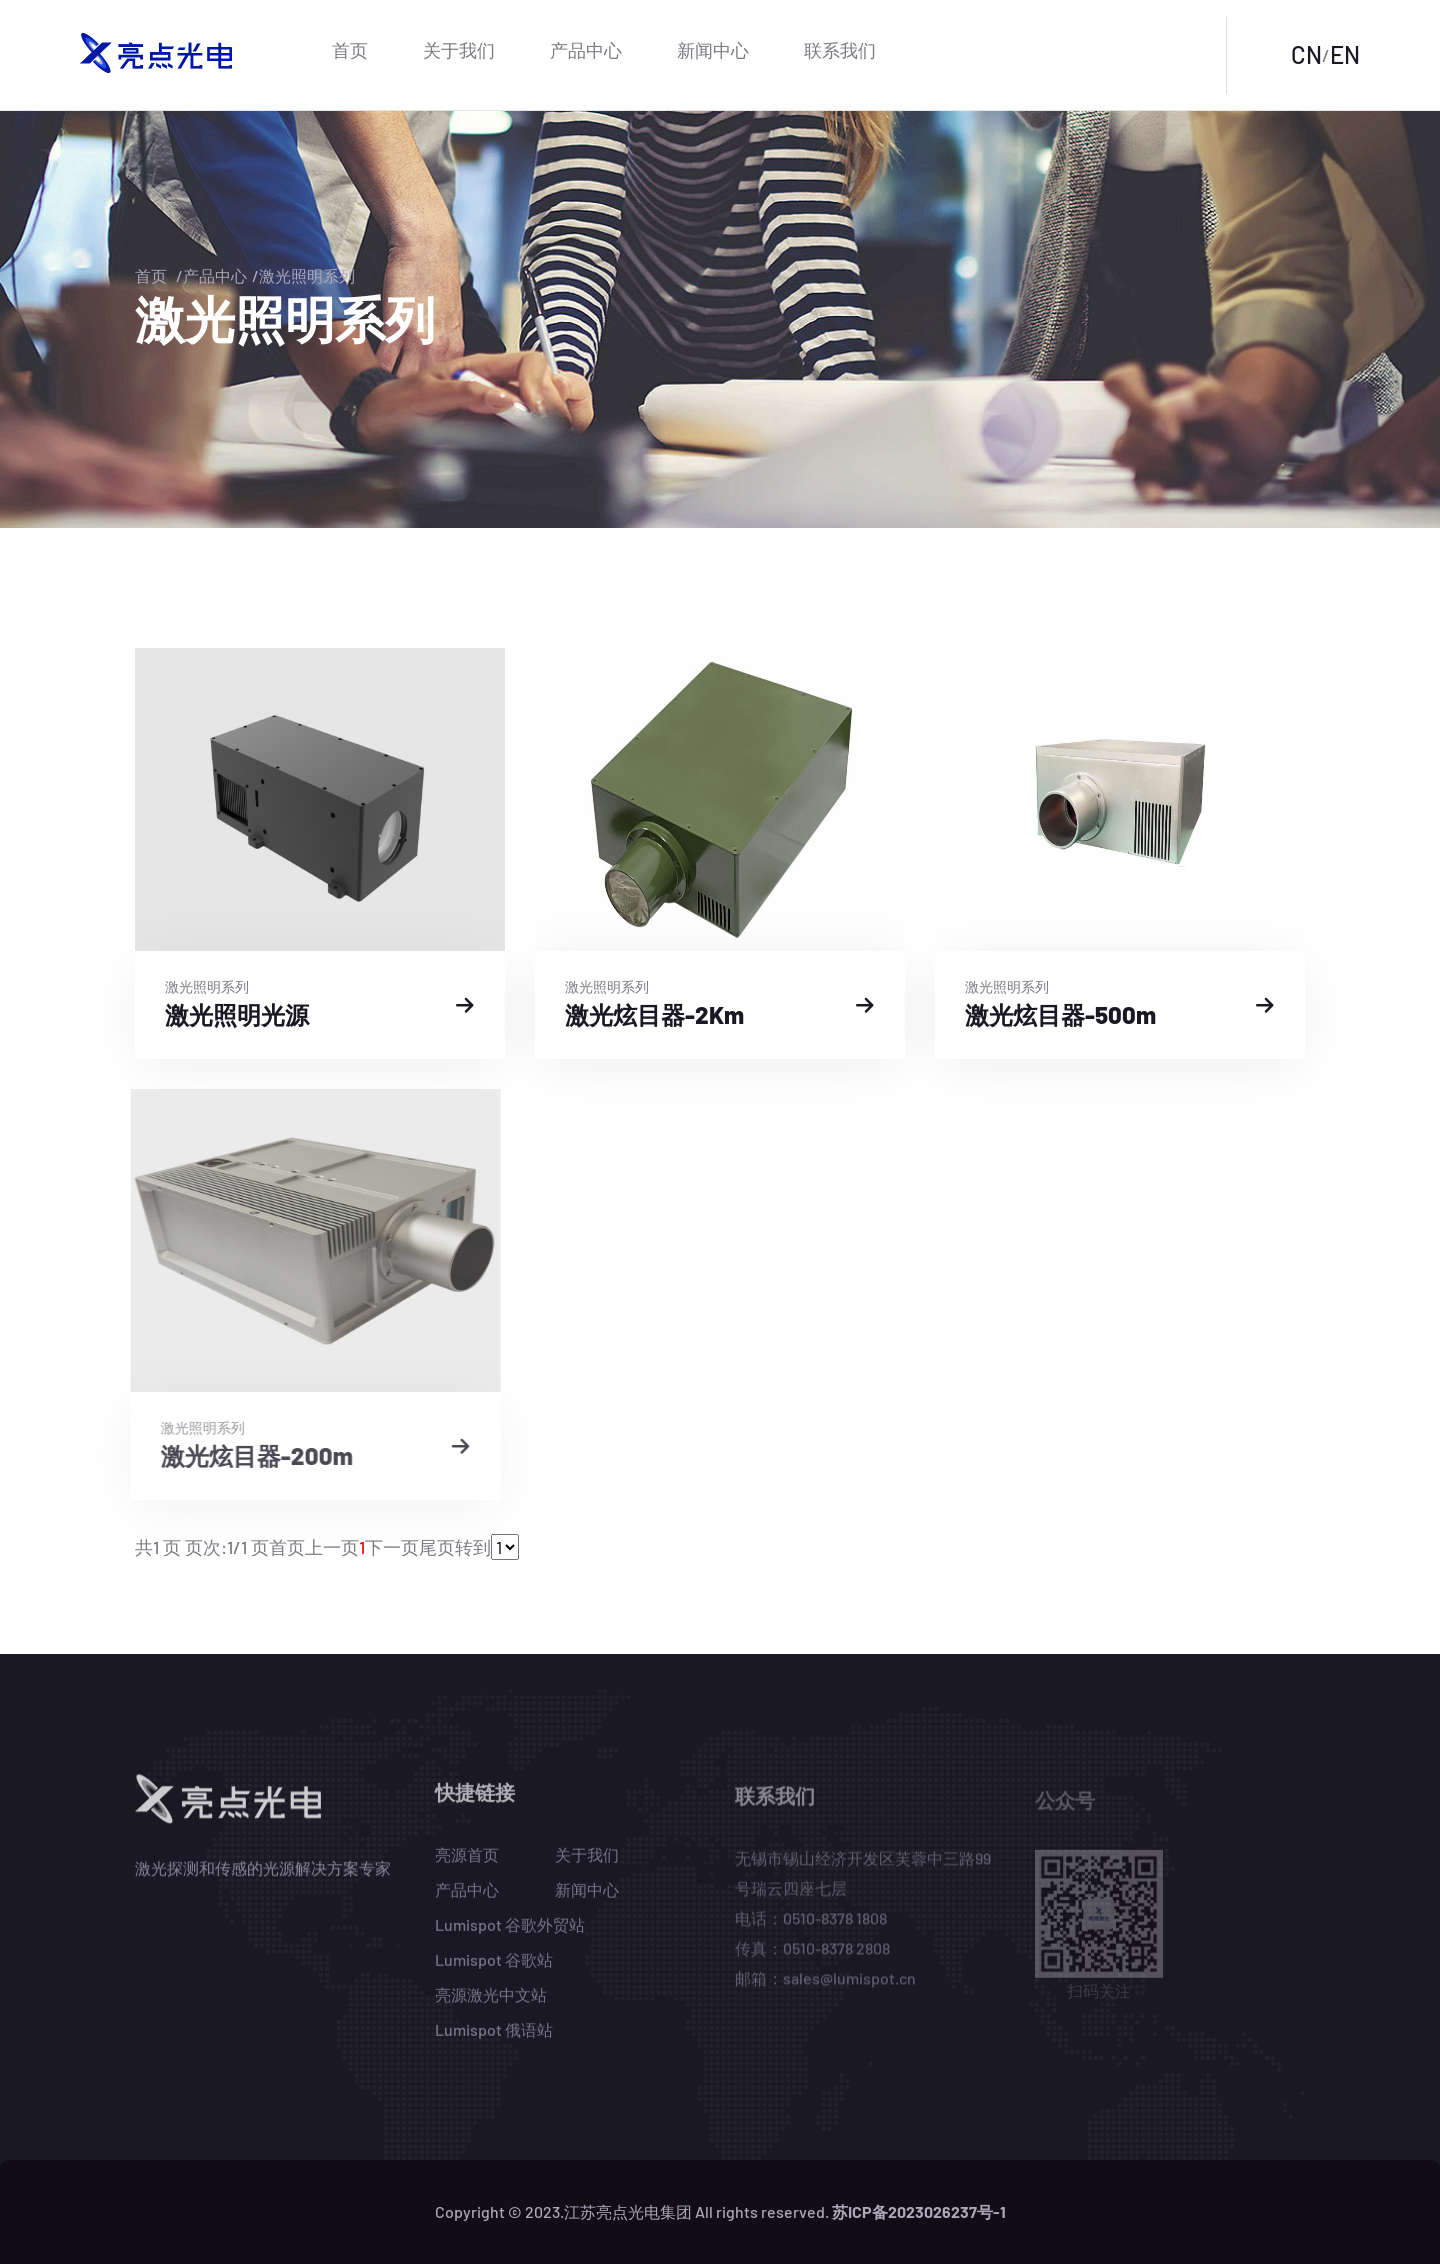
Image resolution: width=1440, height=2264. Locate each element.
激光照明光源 (234, 1014)
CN (1306, 54)
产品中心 (586, 50)
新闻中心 (713, 50)
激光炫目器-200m (243, 1455)
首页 (350, 50)
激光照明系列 (307, 275)
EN (1345, 54)
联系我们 (840, 50)
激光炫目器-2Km (651, 1014)
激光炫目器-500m (1057, 1014)
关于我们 (459, 50)
